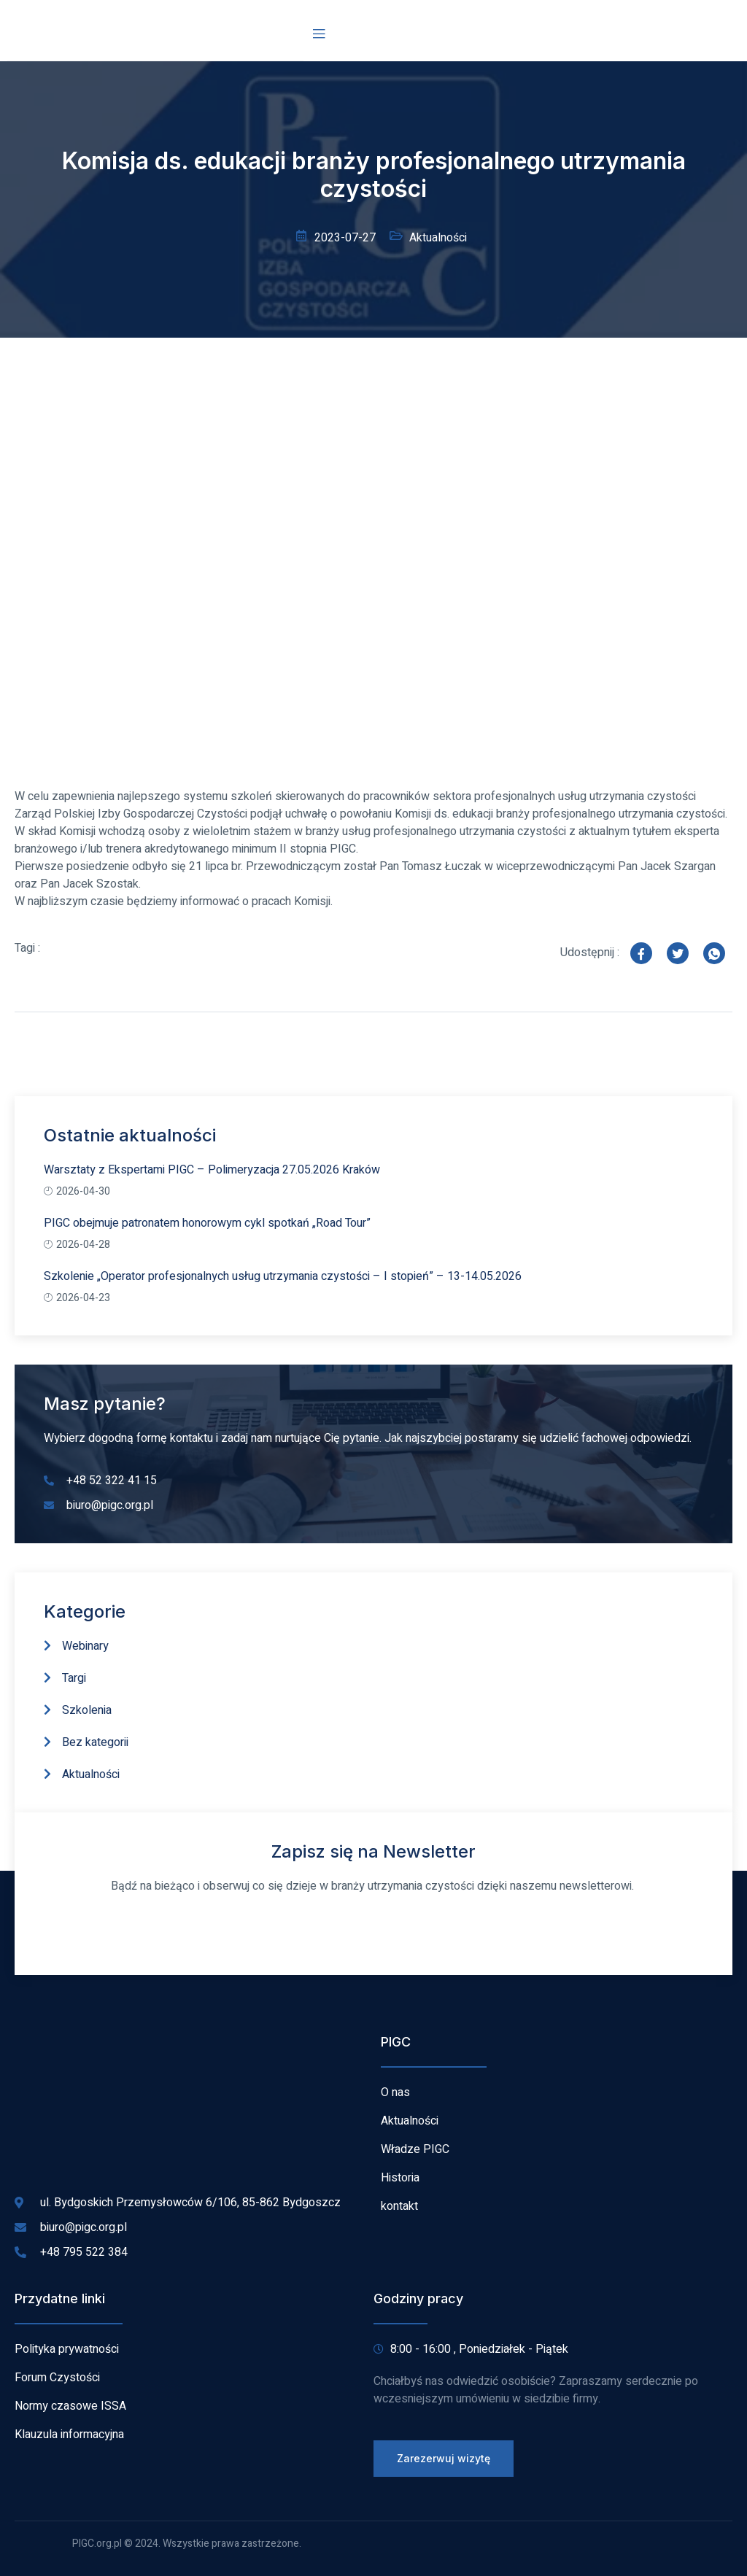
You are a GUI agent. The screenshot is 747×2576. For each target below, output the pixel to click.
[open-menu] (319, 34)
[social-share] (641, 953)
